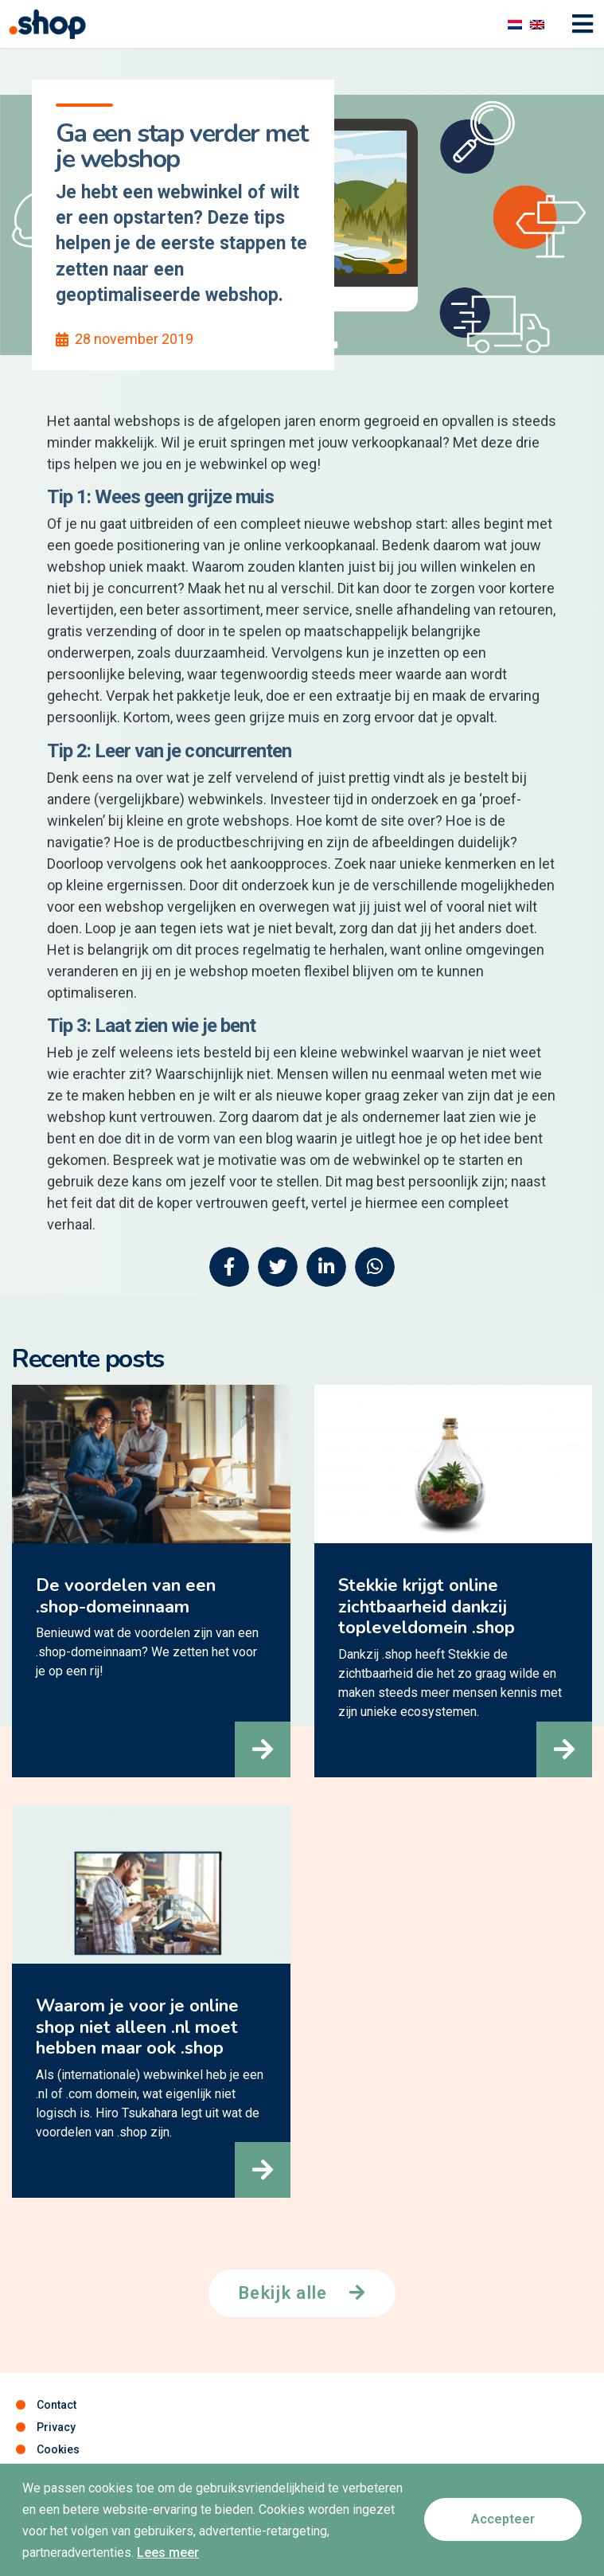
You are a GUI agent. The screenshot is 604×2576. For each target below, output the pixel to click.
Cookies (58, 2449)
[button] (262, 1749)
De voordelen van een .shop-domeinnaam (126, 1595)
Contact (56, 2404)
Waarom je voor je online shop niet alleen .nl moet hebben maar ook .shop (137, 2027)
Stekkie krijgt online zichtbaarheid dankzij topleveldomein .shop (426, 1606)
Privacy (56, 2427)
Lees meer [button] (168, 2567)
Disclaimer (65, 2471)
